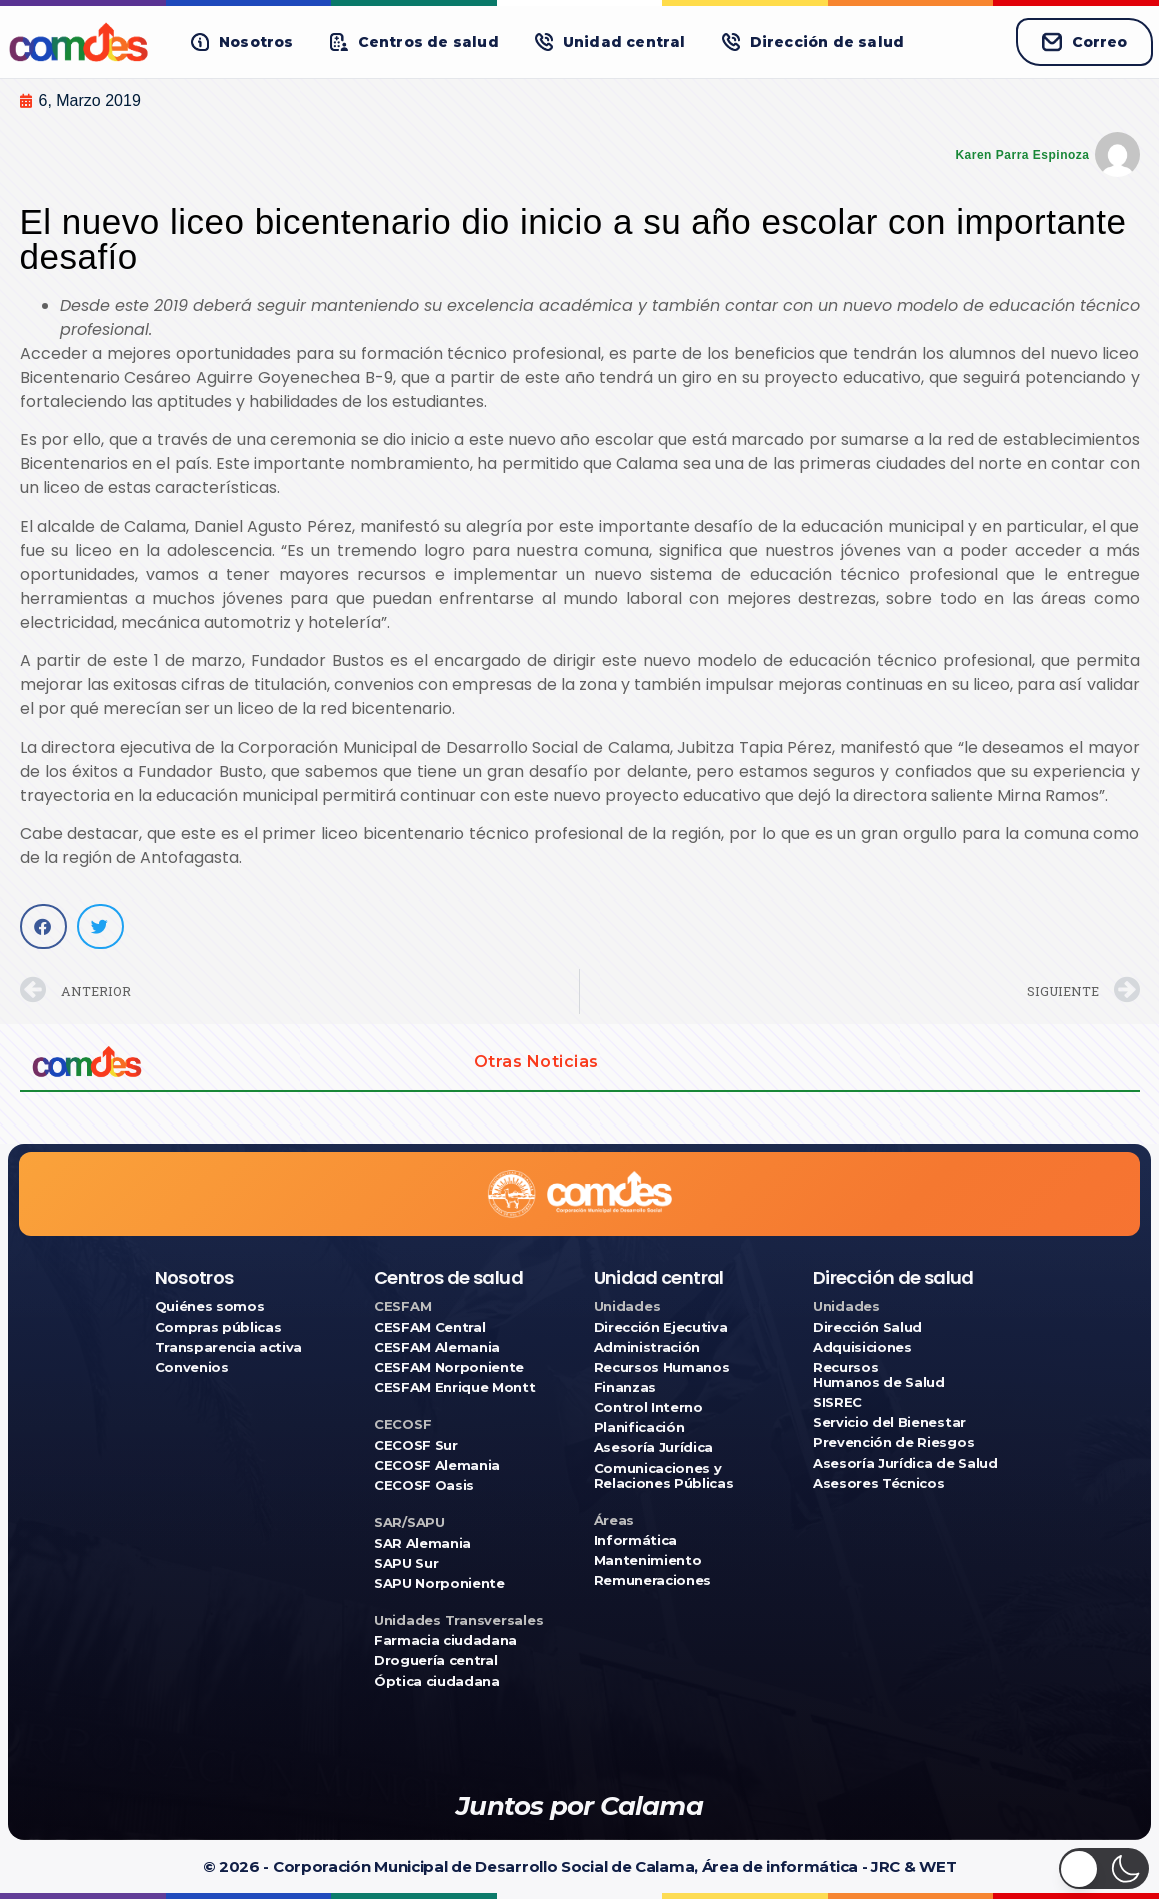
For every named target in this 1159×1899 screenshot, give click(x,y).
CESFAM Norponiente (449, 1367)
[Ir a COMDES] (81, 42)
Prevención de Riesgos (893, 1442)
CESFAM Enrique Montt (455, 1387)
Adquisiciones (862, 1347)
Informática (635, 1540)
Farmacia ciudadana (445, 1640)
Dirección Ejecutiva (661, 1327)
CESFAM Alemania (437, 1347)
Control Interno (648, 1407)
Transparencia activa (229, 1347)
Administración (647, 1347)
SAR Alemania (422, 1543)
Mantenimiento (648, 1560)
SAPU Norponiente (439, 1583)
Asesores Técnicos (878, 1483)
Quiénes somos (210, 1306)
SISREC (837, 1402)
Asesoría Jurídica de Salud (905, 1463)
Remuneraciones (652, 1580)
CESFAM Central (429, 1327)
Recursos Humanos (662, 1367)
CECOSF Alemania (437, 1465)
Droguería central (435, 1660)
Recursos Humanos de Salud (879, 1375)
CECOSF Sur (416, 1445)
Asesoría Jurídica (653, 1447)
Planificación (639, 1427)
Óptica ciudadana (437, 1681)
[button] (242, 42)
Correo (1084, 42)
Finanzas (625, 1387)
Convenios (192, 1367)
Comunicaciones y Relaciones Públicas (664, 1476)
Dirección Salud (867, 1327)
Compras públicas (218, 1327)
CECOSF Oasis (424, 1485)
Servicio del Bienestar (889, 1422)
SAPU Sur (406, 1563)
